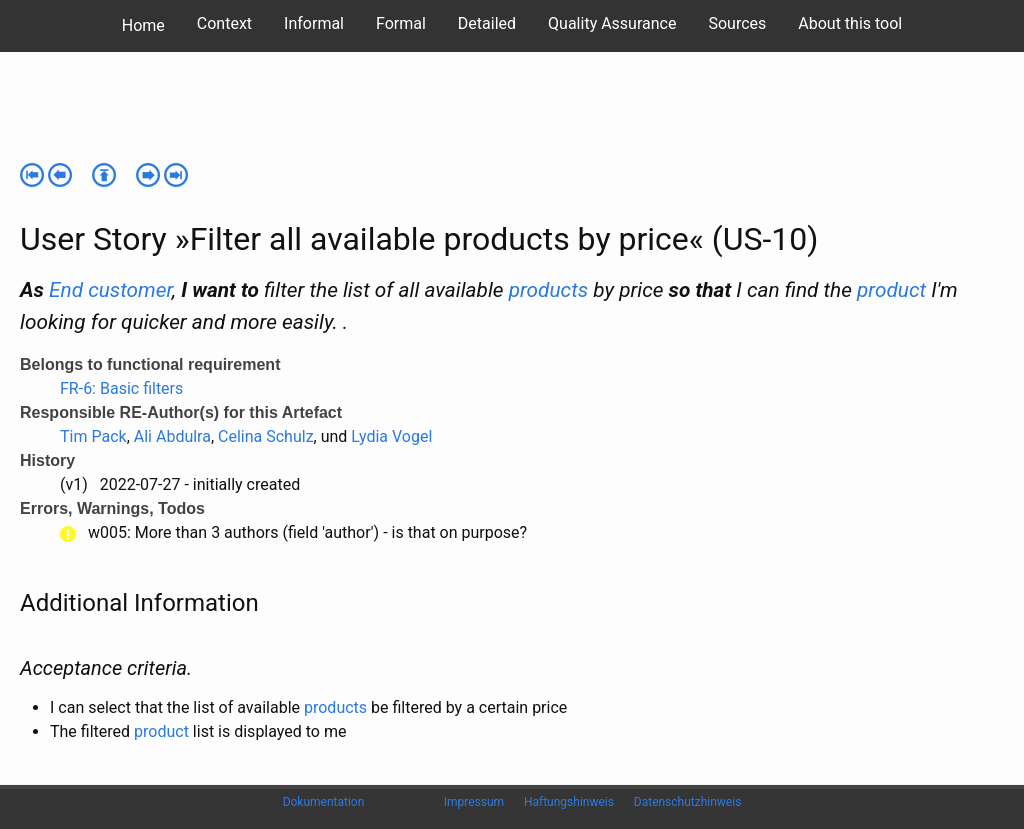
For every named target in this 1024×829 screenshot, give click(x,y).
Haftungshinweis (569, 802)
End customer (110, 290)
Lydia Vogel (391, 436)
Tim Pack (93, 436)
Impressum (474, 802)
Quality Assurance (612, 23)
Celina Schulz (266, 436)
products (549, 290)
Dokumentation (324, 802)
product (891, 290)
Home (143, 25)
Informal (314, 23)
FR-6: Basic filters (121, 388)
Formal (401, 23)
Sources (737, 23)
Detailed (487, 23)
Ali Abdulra (172, 436)
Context (224, 23)
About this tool (850, 23)
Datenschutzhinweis (688, 802)
